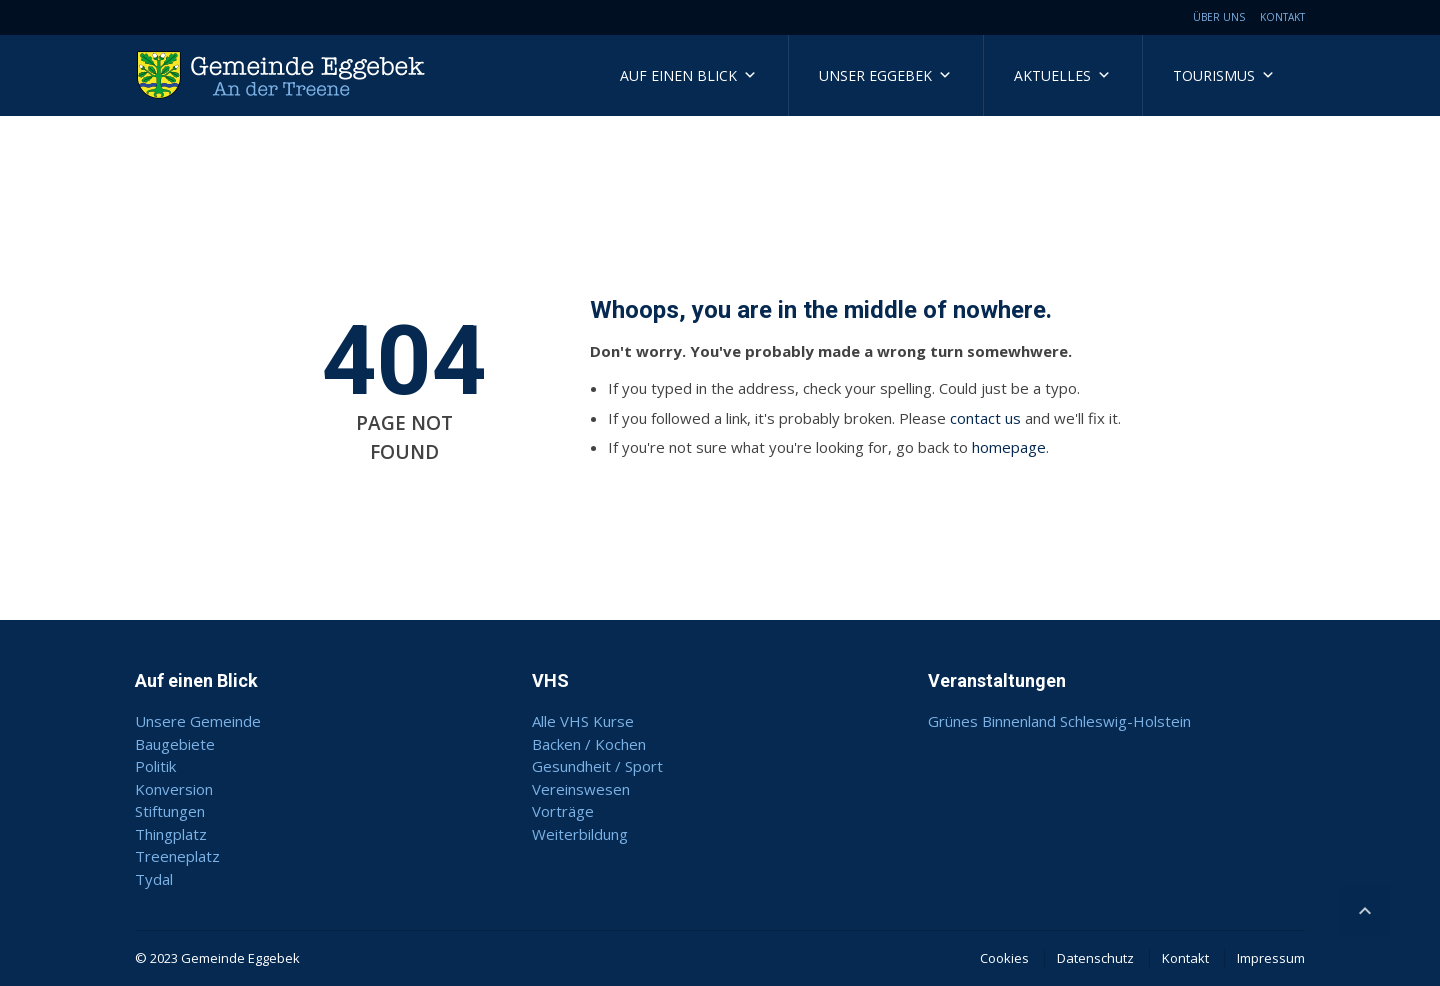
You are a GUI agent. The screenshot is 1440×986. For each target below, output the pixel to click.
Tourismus (1224, 75)
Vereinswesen (581, 789)
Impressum (1271, 958)
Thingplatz (171, 834)
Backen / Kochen (589, 744)
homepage (1009, 447)
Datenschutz (1095, 958)
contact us (985, 418)
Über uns (1219, 17)
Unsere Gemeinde (198, 721)
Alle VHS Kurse (583, 721)
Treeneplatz (177, 856)
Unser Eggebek (885, 75)
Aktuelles (1062, 75)
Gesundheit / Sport (597, 766)
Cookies (1004, 958)
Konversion (174, 789)
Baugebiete (175, 744)
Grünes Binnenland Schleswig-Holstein (1059, 721)
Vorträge (563, 811)
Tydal (154, 879)
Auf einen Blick (688, 75)
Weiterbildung (580, 834)
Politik (155, 766)
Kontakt (1282, 17)
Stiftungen (170, 811)
